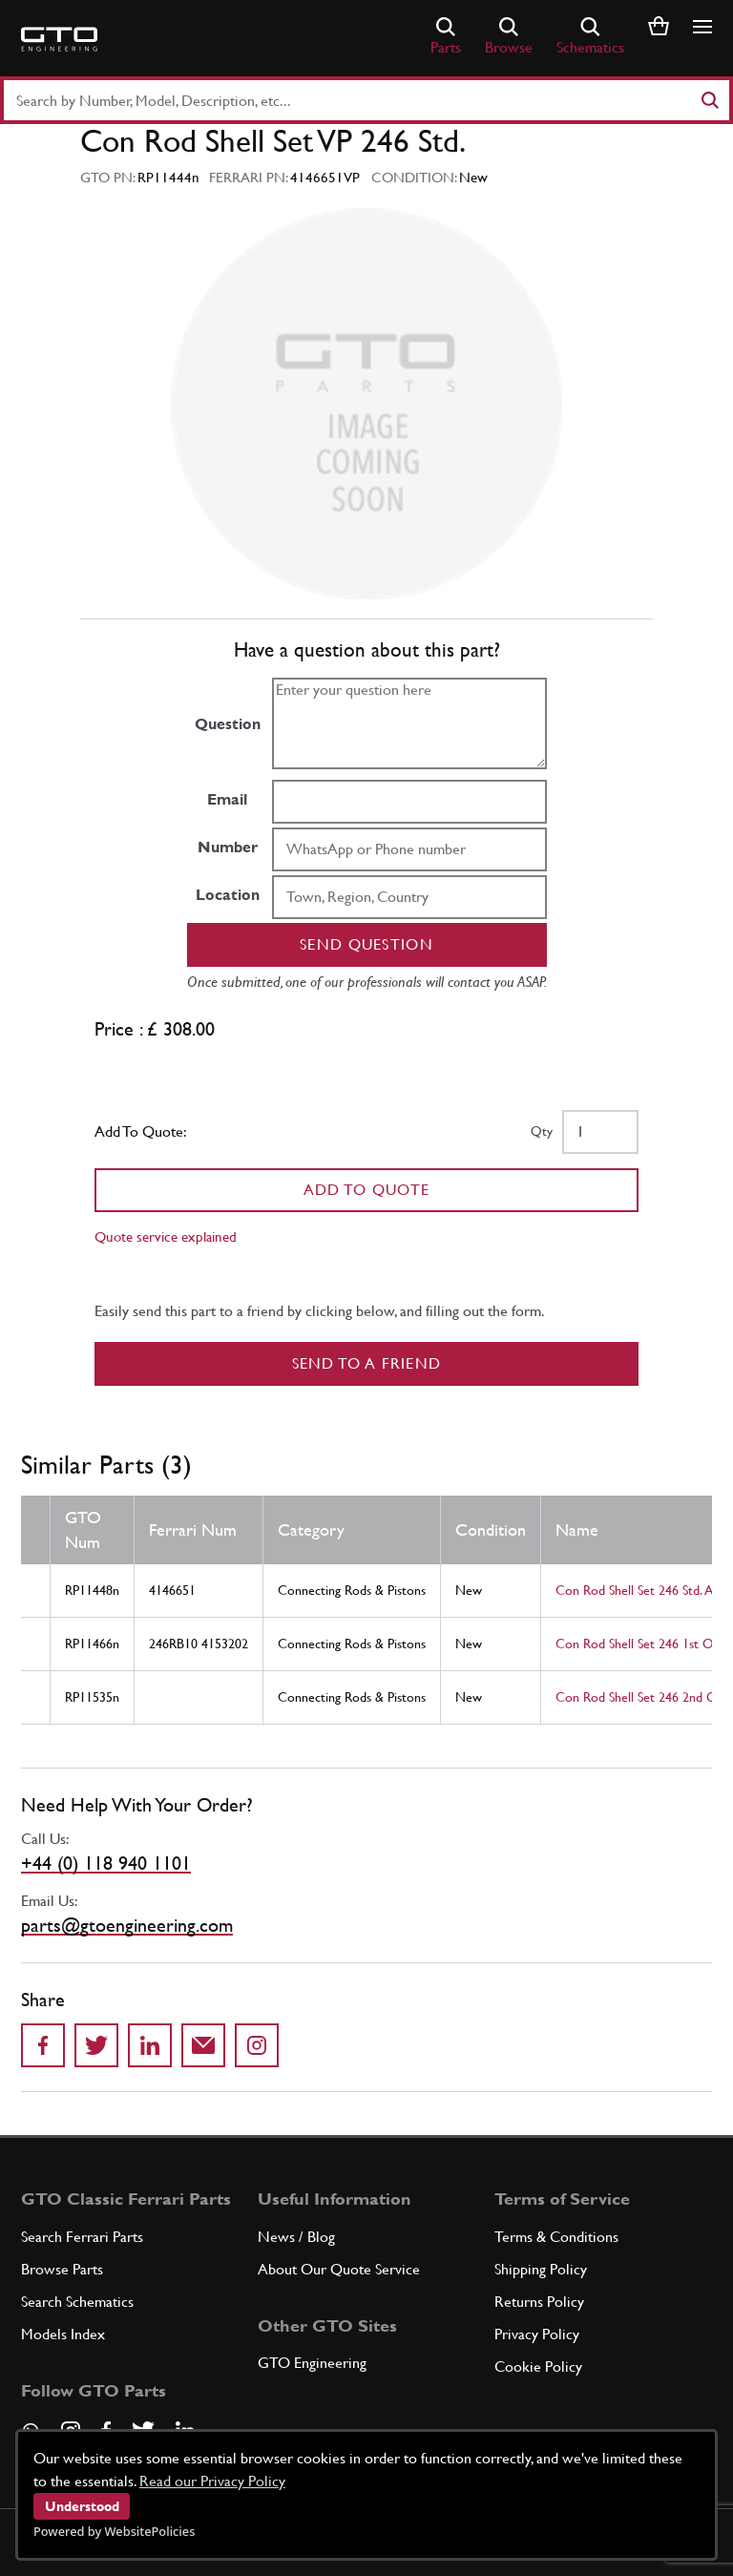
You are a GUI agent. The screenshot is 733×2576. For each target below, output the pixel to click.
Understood (82, 2506)
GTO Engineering (312, 2363)
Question (228, 724)
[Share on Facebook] (43, 2045)
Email (227, 799)
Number (228, 847)
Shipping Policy (540, 2269)
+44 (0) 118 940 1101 (106, 1863)
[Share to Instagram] (257, 2045)
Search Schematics (77, 2302)
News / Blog (296, 2237)
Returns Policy (539, 2302)
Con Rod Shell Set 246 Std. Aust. (643, 1590)
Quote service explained (165, 1236)
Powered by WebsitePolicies (114, 2531)
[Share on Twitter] (96, 2045)
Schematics (590, 36)
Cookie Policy (538, 2366)
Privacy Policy (536, 2334)
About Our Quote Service (339, 2269)
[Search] (709, 100)
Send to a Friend (367, 1363)
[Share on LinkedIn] (150, 2045)
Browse (509, 36)
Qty (542, 1131)
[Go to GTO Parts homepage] (59, 39)
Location (228, 895)
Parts (445, 36)
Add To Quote (367, 1190)
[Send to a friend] (203, 2045)
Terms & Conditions (556, 2237)
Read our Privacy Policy (212, 2481)
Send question (366, 944)
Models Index (63, 2334)
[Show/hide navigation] (702, 27)
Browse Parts (62, 2269)
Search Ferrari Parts (82, 2237)
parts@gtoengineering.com (127, 1925)
